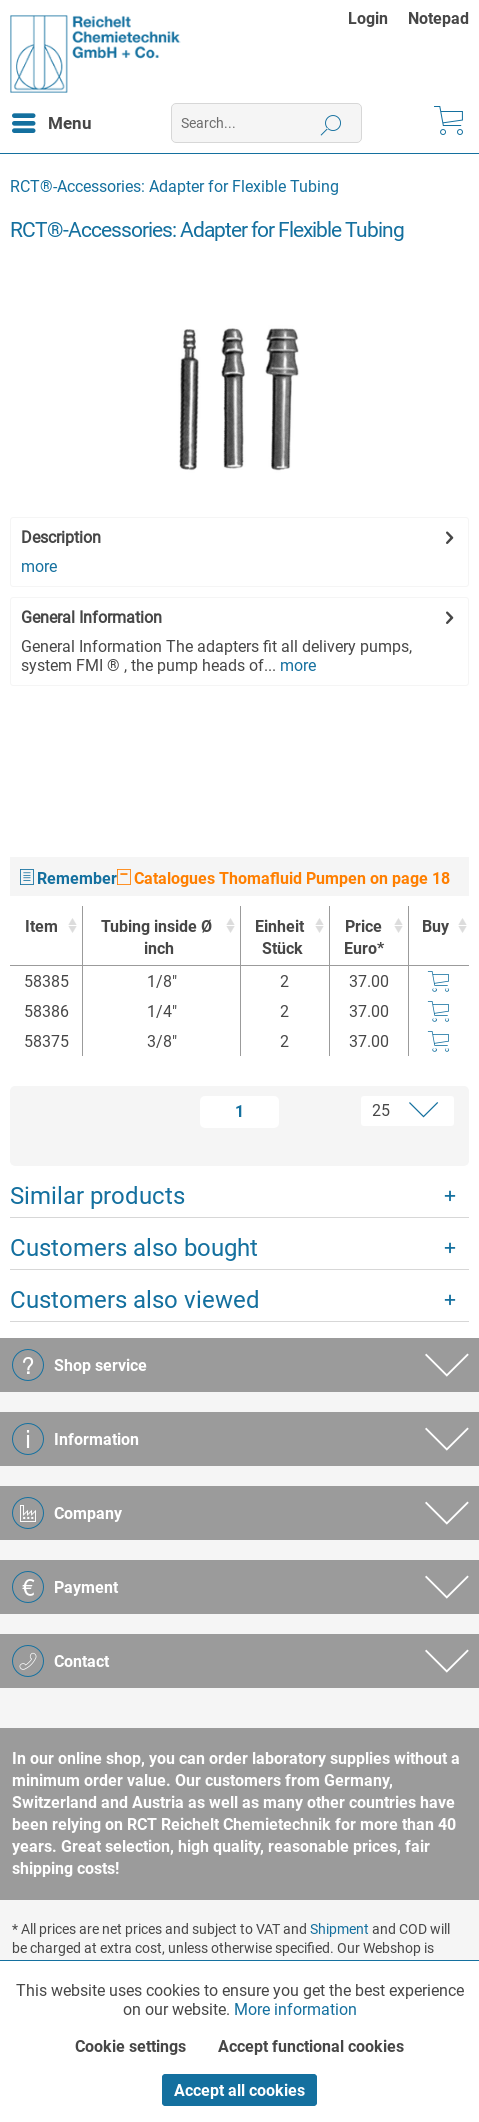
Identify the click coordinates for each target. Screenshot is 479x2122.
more (39, 566)
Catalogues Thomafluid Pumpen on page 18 (283, 878)
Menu (52, 120)
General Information (91, 617)
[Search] (331, 123)
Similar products (97, 1196)
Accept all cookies (239, 2090)
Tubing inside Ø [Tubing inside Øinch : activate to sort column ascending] (156, 938)
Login (368, 18)
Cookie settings (130, 2046)
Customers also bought (134, 1248)
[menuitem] (378, 18)
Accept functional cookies (311, 2046)
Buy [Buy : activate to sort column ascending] (435, 926)
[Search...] (267, 123)
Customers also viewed (135, 1300)
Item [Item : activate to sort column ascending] (41, 926)
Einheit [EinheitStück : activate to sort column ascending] (280, 938)
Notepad (438, 18)
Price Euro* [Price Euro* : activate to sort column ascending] (364, 937)
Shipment (339, 1929)
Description (61, 537)
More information (295, 2009)
